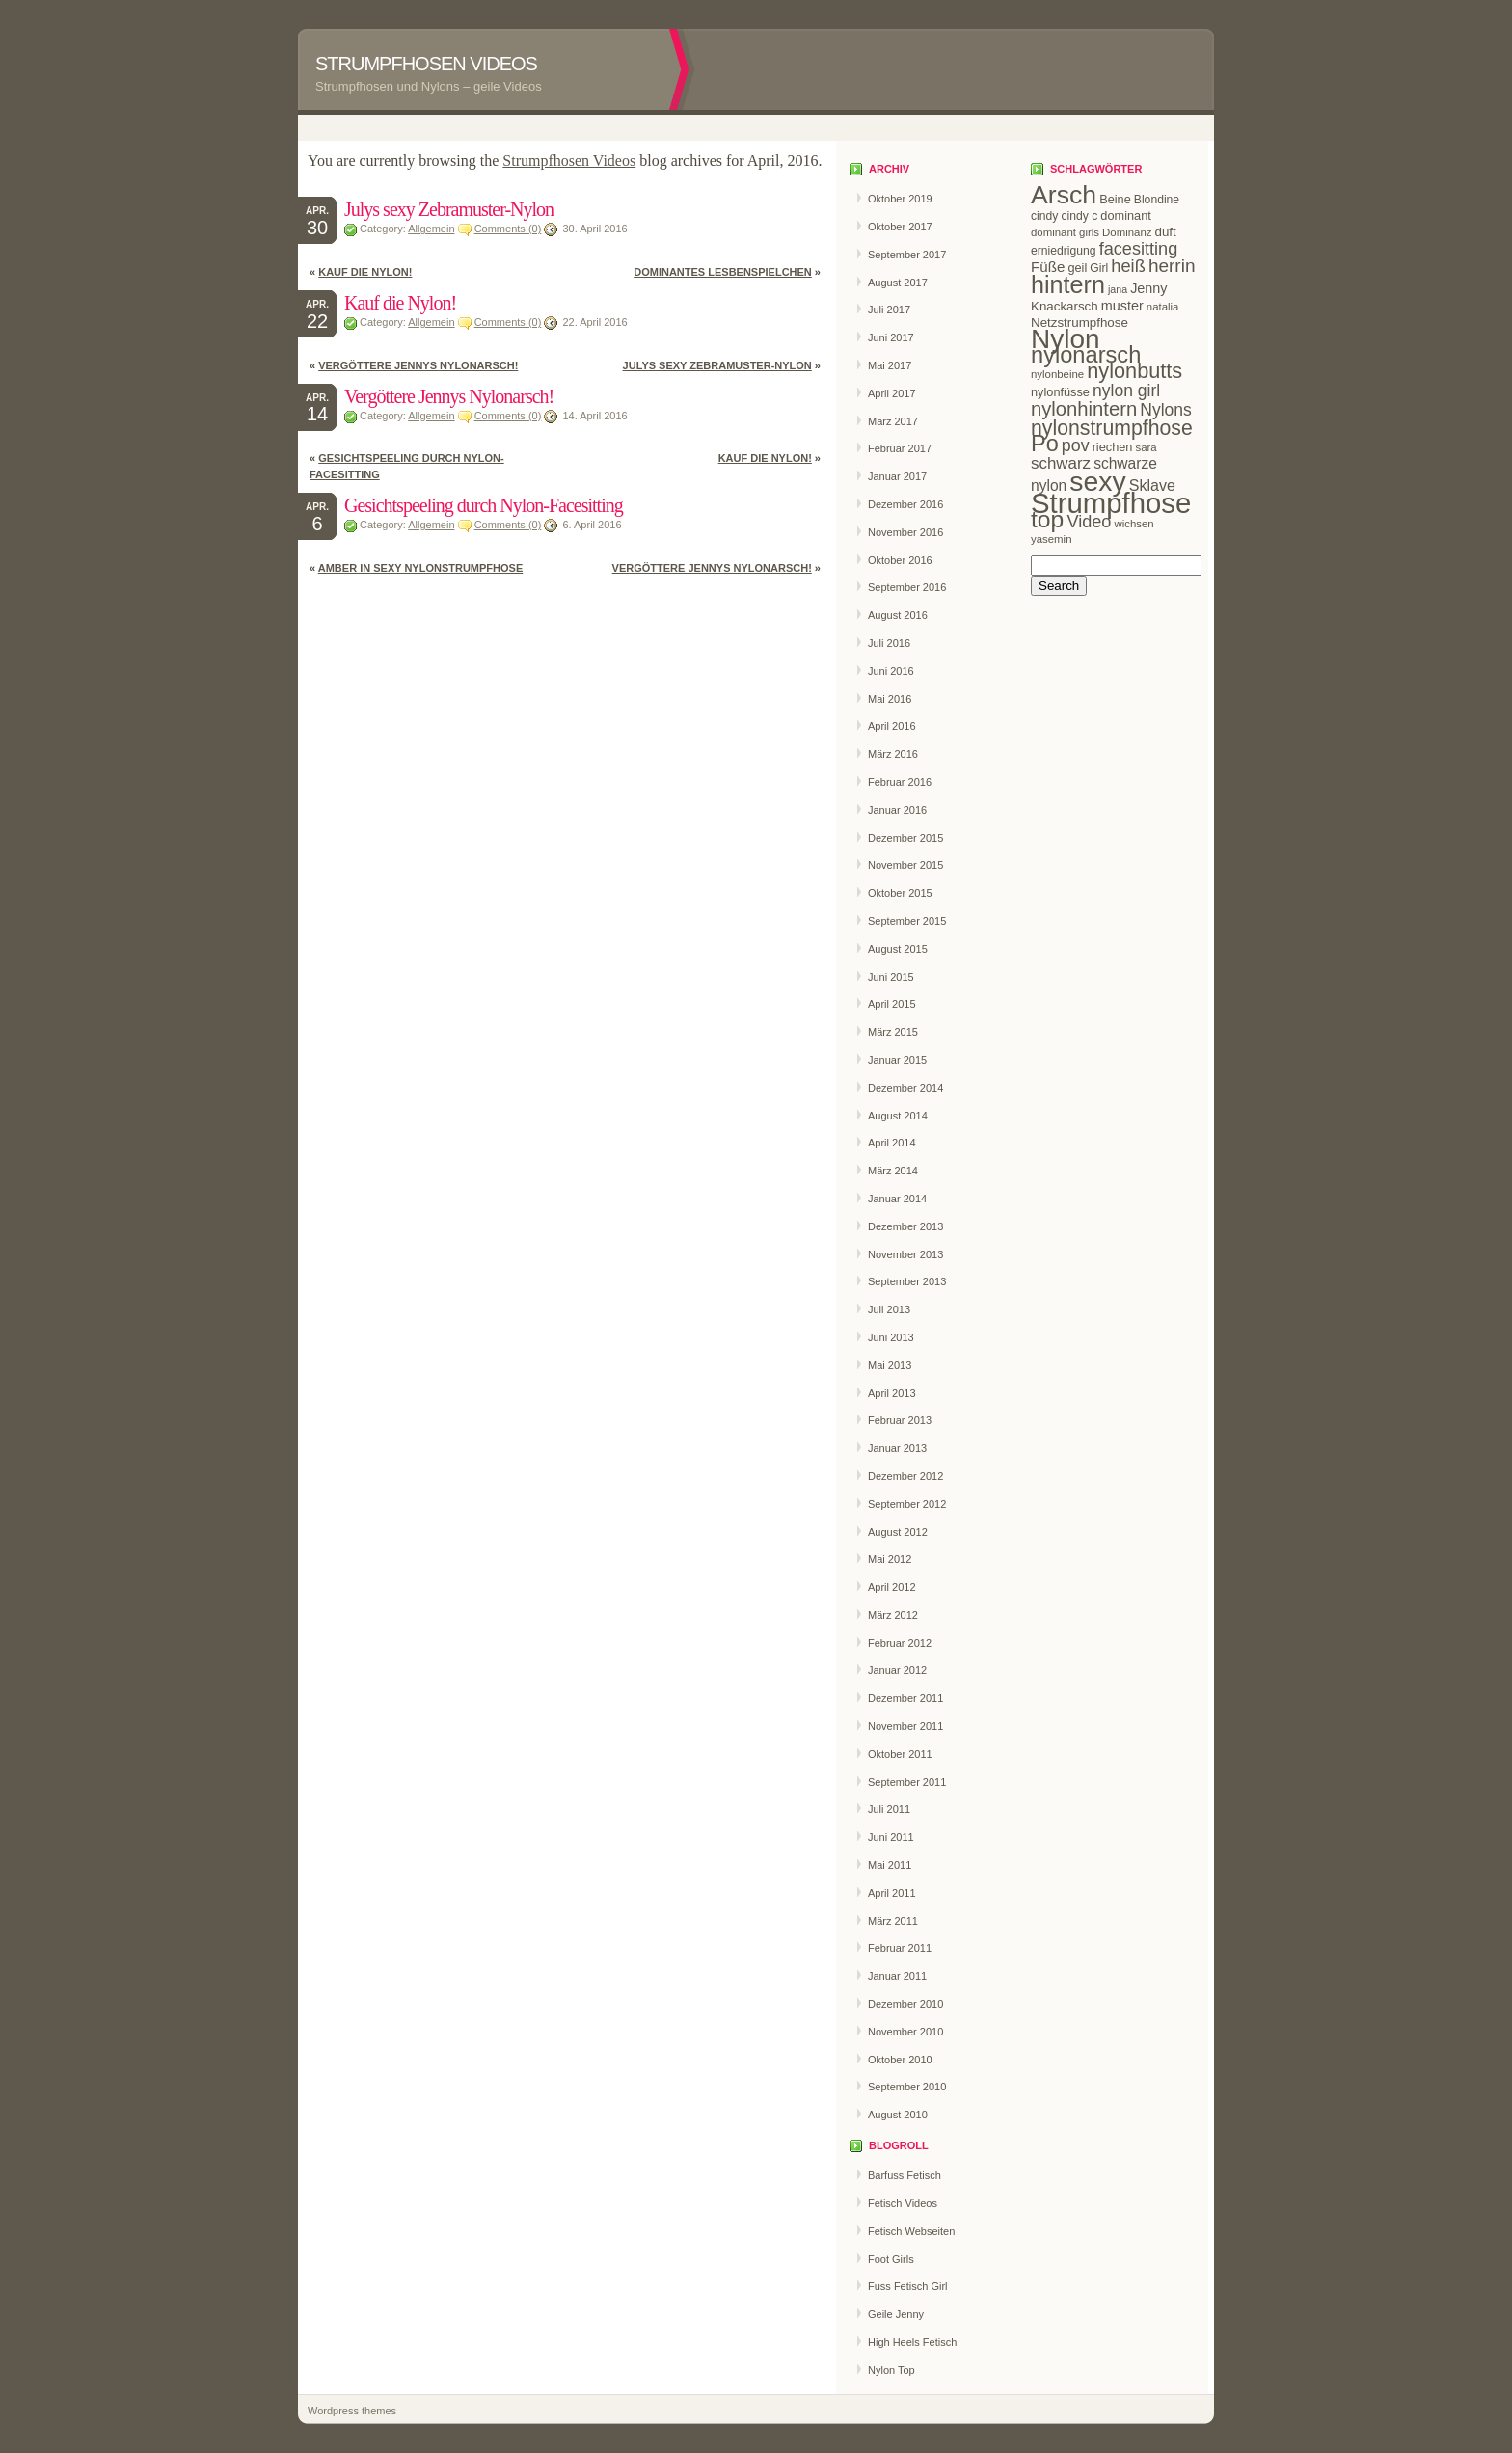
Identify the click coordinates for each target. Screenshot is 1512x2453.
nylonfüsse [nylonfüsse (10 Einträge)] (1060, 392)
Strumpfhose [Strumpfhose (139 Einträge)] (1111, 503)
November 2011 (905, 1726)
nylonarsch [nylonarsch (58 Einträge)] (1086, 354)
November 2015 (905, 865)
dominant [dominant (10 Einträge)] (1125, 215)
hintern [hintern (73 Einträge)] (1068, 284)
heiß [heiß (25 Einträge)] (1128, 266)
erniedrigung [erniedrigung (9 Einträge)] (1063, 250)
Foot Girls (891, 2259)
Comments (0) (508, 228)
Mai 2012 (889, 1559)
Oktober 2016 (900, 560)
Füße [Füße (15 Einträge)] (1048, 266)
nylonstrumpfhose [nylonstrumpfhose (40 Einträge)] (1112, 428)
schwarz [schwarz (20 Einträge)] (1061, 463)
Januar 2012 (897, 1670)
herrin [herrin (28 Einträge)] (1172, 266)
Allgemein (431, 228)
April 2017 (892, 393)
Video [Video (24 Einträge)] (1088, 521)
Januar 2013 (897, 1448)
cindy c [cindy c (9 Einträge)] (1079, 216)
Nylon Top (891, 2370)
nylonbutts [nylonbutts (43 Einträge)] (1134, 371)
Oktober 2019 (900, 198)
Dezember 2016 (905, 504)
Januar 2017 (897, 476)
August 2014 (898, 1115)
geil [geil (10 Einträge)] (1077, 267)
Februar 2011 (900, 1948)
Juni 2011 (891, 1837)
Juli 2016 (889, 643)
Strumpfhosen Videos (426, 63)
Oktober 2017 (900, 226)
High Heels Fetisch (912, 2342)
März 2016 (893, 754)
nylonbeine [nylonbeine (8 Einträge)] (1057, 374)
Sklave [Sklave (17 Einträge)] (1152, 485)
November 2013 (905, 1254)
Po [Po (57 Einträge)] (1045, 443)
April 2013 (892, 1393)
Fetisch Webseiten (911, 2231)
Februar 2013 (900, 1420)
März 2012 (893, 1615)
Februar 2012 (900, 1643)
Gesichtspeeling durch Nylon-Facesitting (483, 505)
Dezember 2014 (905, 1087)
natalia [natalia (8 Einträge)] (1163, 306)
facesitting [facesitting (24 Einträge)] (1138, 248)
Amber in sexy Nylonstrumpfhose (421, 568)
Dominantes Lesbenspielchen (723, 272)
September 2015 (907, 921)
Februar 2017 (900, 448)
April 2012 (892, 1587)
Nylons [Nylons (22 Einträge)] (1166, 409)
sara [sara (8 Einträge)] (1146, 447)
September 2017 (907, 254)
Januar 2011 (897, 1975)
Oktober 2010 (900, 2059)
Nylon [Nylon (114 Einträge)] (1065, 339)
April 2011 (892, 1893)
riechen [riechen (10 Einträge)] (1113, 447)
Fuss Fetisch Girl (908, 2286)
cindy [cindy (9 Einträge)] (1044, 216)
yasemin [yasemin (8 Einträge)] (1051, 539)
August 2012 (898, 1532)
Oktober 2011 (900, 1754)
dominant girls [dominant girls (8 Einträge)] (1065, 232)
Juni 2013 (891, 1337)
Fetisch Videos (902, 2203)
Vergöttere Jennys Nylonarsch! (418, 365)
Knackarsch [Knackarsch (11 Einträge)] (1064, 306)
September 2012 (907, 1504)
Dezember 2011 (905, 1698)
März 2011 (893, 1921)
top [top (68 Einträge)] (1047, 519)
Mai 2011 (889, 1865)
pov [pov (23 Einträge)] (1076, 445)
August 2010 (898, 2114)
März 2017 (893, 421)
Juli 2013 (889, 1309)
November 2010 (905, 2031)
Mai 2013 (889, 1365)
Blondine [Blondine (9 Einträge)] (1156, 199)
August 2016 (898, 615)
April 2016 (892, 726)
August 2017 (898, 282)
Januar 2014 (897, 1198)
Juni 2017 (891, 337)
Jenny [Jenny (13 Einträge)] (1148, 288)
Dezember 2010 (905, 2003)
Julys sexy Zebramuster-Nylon (449, 209)
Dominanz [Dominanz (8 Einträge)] (1126, 232)
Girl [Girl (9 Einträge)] (1099, 268)
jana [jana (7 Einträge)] (1117, 289)
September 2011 (907, 1782)
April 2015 (892, 1004)
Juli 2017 (889, 309)
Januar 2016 (897, 810)
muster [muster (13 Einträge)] (1122, 305)
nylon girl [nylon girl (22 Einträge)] (1126, 390)
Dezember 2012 (905, 1476)
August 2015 (898, 949)
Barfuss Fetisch (904, 2175)
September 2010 (907, 2086)
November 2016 (905, 532)
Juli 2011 (889, 1809)
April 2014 (892, 1142)
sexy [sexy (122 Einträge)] (1097, 481)
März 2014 (893, 1170)
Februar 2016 (900, 782)
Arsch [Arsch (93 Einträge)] (1063, 194)
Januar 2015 (897, 1059)
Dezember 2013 (905, 1226)
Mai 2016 (889, 699)
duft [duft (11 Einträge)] (1165, 232)
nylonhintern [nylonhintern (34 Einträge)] (1084, 408)
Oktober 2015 (900, 893)
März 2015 (893, 1032)
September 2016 (907, 587)
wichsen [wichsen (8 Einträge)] (1133, 523)
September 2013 (907, 1281)
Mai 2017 (889, 365)
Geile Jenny (896, 2314)
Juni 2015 (891, 977)
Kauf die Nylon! (365, 272)
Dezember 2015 (905, 838)
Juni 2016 (891, 671)
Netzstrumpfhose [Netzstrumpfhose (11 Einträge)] (1079, 322)
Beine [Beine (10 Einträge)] (1115, 199)
